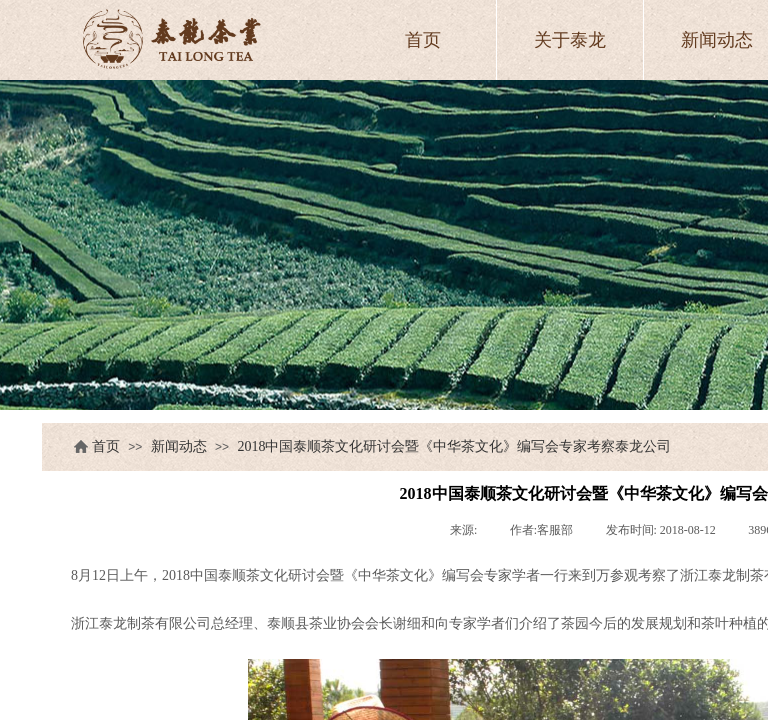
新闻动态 (179, 446)
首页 (106, 446)
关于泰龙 (570, 40)
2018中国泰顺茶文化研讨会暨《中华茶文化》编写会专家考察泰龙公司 (454, 446)
